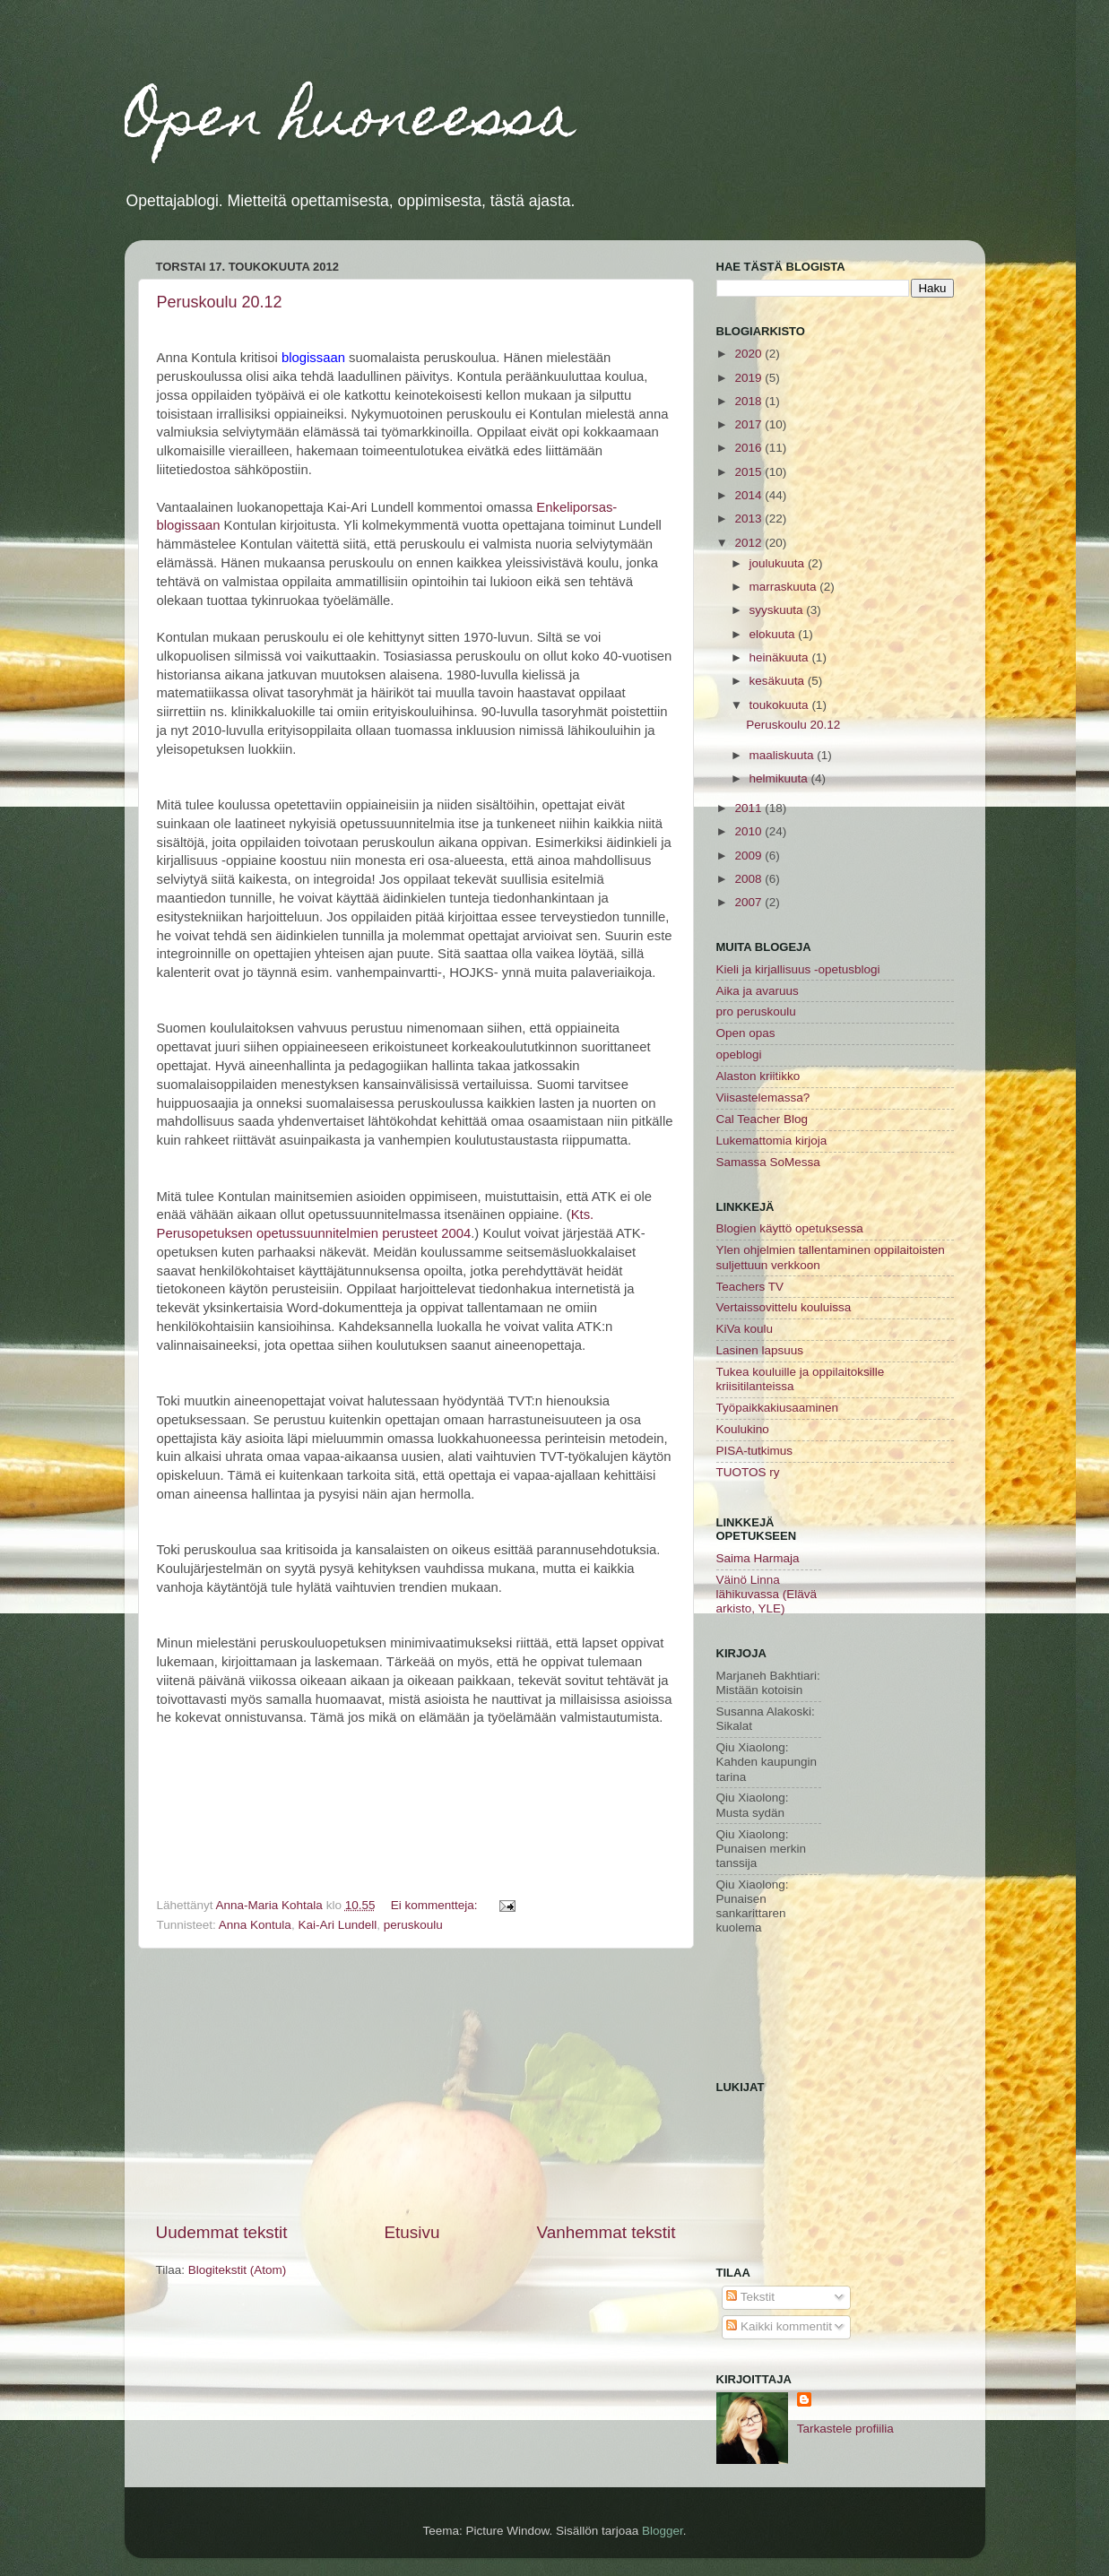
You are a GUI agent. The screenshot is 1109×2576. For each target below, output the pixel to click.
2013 (749, 518)
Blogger (662, 2530)
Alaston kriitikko (758, 1076)
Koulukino (742, 1429)
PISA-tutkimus (754, 1450)
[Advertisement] (416, 2085)
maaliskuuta (783, 755)
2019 (749, 378)
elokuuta (774, 634)
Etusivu (411, 2232)
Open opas (745, 1033)
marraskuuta (784, 586)
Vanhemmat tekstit (605, 2232)
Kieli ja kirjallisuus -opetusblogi (798, 969)
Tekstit (750, 2297)
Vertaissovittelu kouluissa (784, 1307)
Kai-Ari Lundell (337, 1925)
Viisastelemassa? (763, 1097)
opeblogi (739, 1054)
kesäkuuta (778, 680)
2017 (749, 424)
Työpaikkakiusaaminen (777, 1407)
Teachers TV (750, 1286)
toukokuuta (780, 705)
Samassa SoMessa (768, 1162)
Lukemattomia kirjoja (771, 1140)
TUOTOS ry (748, 1472)
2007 (749, 902)
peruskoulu (413, 1925)
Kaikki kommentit (779, 2326)
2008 (749, 879)
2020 (749, 353)
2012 (749, 542)
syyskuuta (778, 610)
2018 (749, 401)
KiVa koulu (745, 1329)
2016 (749, 447)
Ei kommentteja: (436, 1905)
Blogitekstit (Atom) (237, 2270)
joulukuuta (778, 563)
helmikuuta (780, 778)
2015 (749, 472)
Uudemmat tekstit (222, 2232)
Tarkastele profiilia (845, 2428)
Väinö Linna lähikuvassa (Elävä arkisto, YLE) (767, 1594)
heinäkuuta (780, 657)
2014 (749, 495)
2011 (749, 808)
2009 (749, 855)
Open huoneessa (350, 122)
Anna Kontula (255, 1925)
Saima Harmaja (758, 1558)
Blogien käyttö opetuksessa (789, 1228)
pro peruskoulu (756, 1011)
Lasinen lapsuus (760, 1350)
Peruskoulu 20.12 (219, 302)
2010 (749, 831)
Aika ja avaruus (757, 991)
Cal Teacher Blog (762, 1119)
